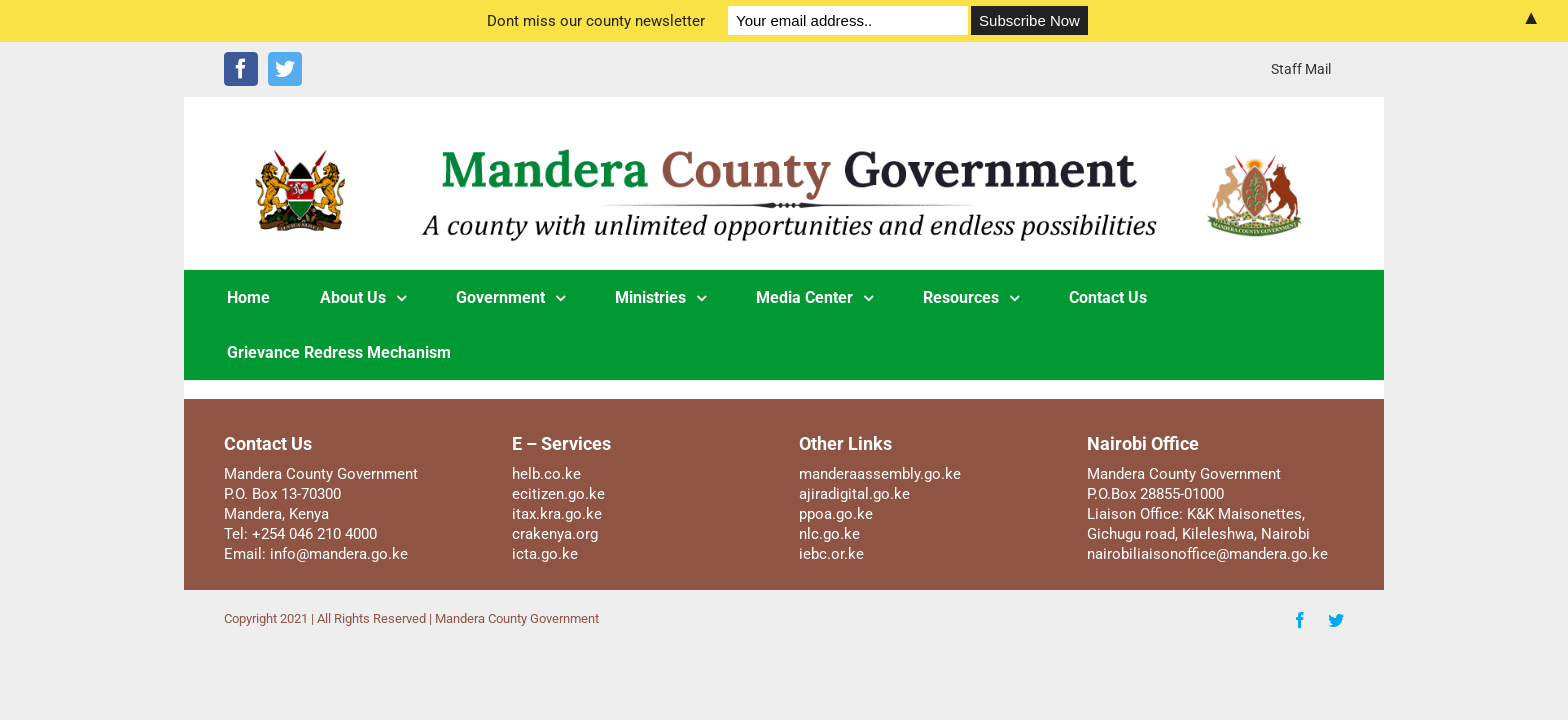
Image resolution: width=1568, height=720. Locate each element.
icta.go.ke (545, 554)
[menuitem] (1301, 69)
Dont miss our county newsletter (596, 21)
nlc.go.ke (829, 534)
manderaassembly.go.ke (880, 474)
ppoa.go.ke (836, 514)
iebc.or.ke (831, 554)
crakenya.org (555, 534)
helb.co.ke (546, 474)
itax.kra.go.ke (557, 514)
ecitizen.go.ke (558, 494)
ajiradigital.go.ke (854, 494)
